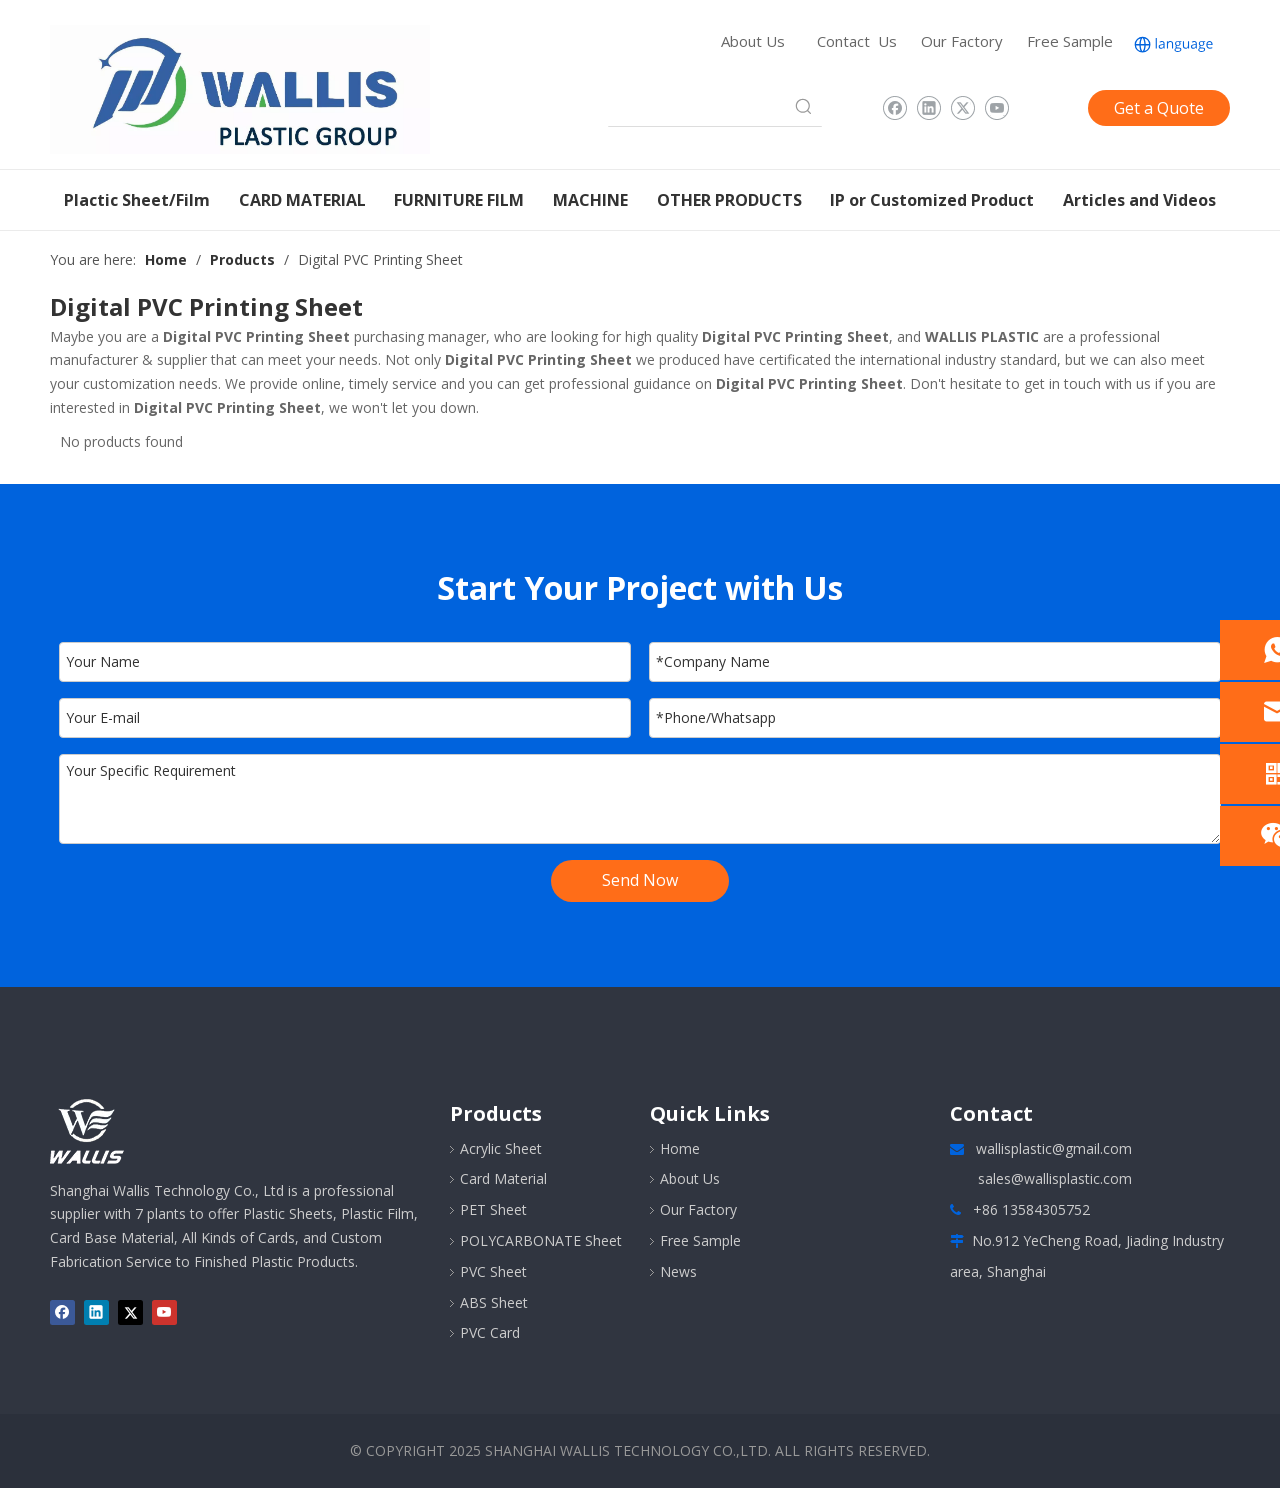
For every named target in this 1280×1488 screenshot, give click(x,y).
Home (680, 1148)
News (678, 1271)
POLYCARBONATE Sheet (541, 1240)
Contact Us (857, 41)
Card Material (503, 1178)
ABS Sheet (494, 1302)
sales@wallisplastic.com (1055, 1178)
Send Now (640, 880)
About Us (753, 41)
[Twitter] (962, 108)
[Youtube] (996, 108)
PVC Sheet (493, 1271)
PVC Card (490, 1332)
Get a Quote (1159, 108)
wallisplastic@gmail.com (1054, 1148)
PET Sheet (493, 1209)
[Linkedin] (928, 108)
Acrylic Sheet (501, 1148)
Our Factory (962, 41)
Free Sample (1070, 41)
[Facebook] (894, 108)
